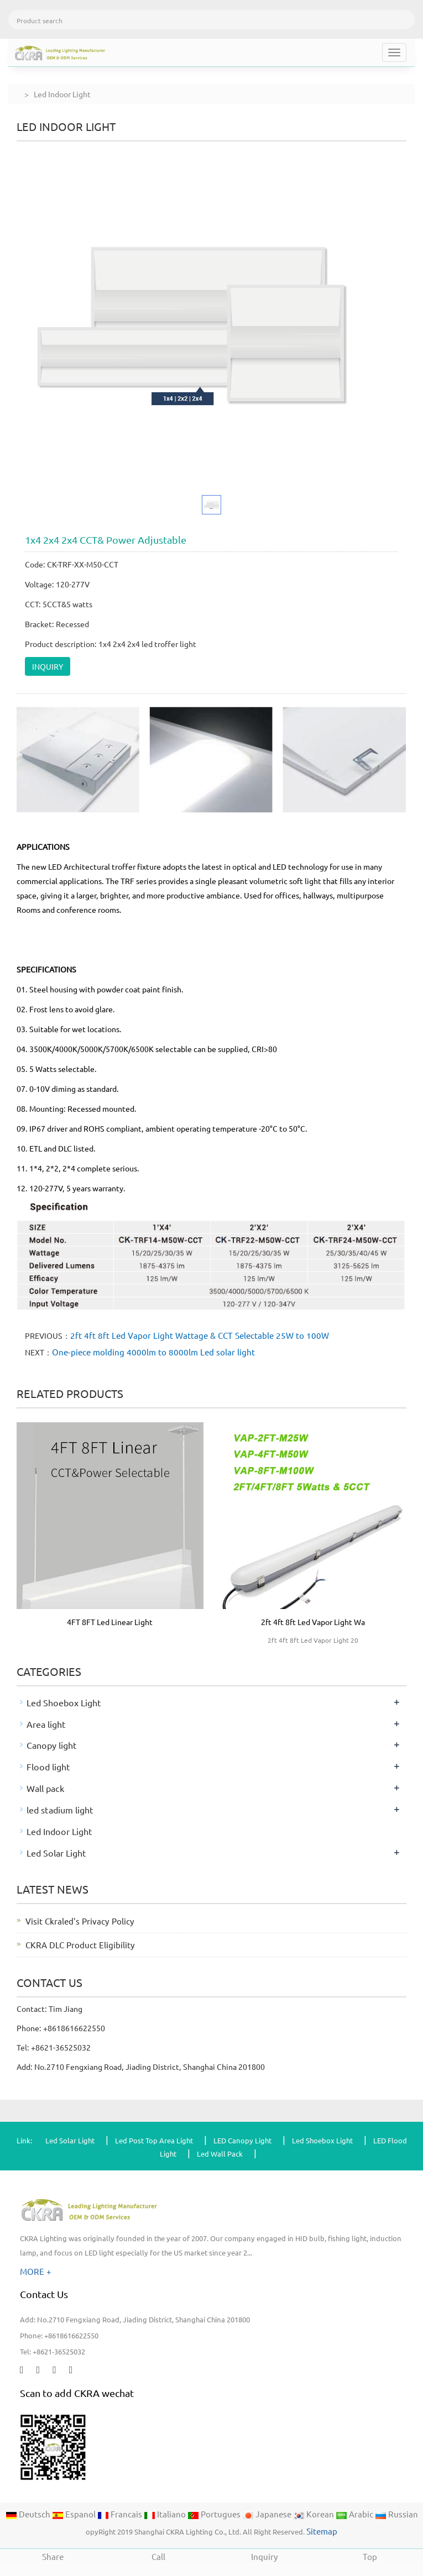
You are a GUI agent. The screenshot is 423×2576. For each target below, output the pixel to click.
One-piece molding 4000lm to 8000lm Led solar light (153, 1352)
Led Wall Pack (220, 2153)
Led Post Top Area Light (154, 2140)
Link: (24, 2140)
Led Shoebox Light (64, 1702)
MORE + (35, 2271)
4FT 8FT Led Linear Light (110, 1622)
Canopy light (52, 1744)
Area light (46, 1723)
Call (158, 2555)
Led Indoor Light (59, 1831)
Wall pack (45, 1788)
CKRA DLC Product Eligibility (80, 1944)
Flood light (48, 1766)
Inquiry (264, 2555)
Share (53, 2555)
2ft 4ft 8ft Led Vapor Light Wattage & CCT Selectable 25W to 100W (199, 1335)
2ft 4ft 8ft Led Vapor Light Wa (313, 1622)
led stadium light (60, 1809)
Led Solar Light (56, 1852)
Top (370, 2555)
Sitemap (321, 2531)
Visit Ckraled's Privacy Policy (79, 1921)
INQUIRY (47, 666)
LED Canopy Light (242, 2140)
